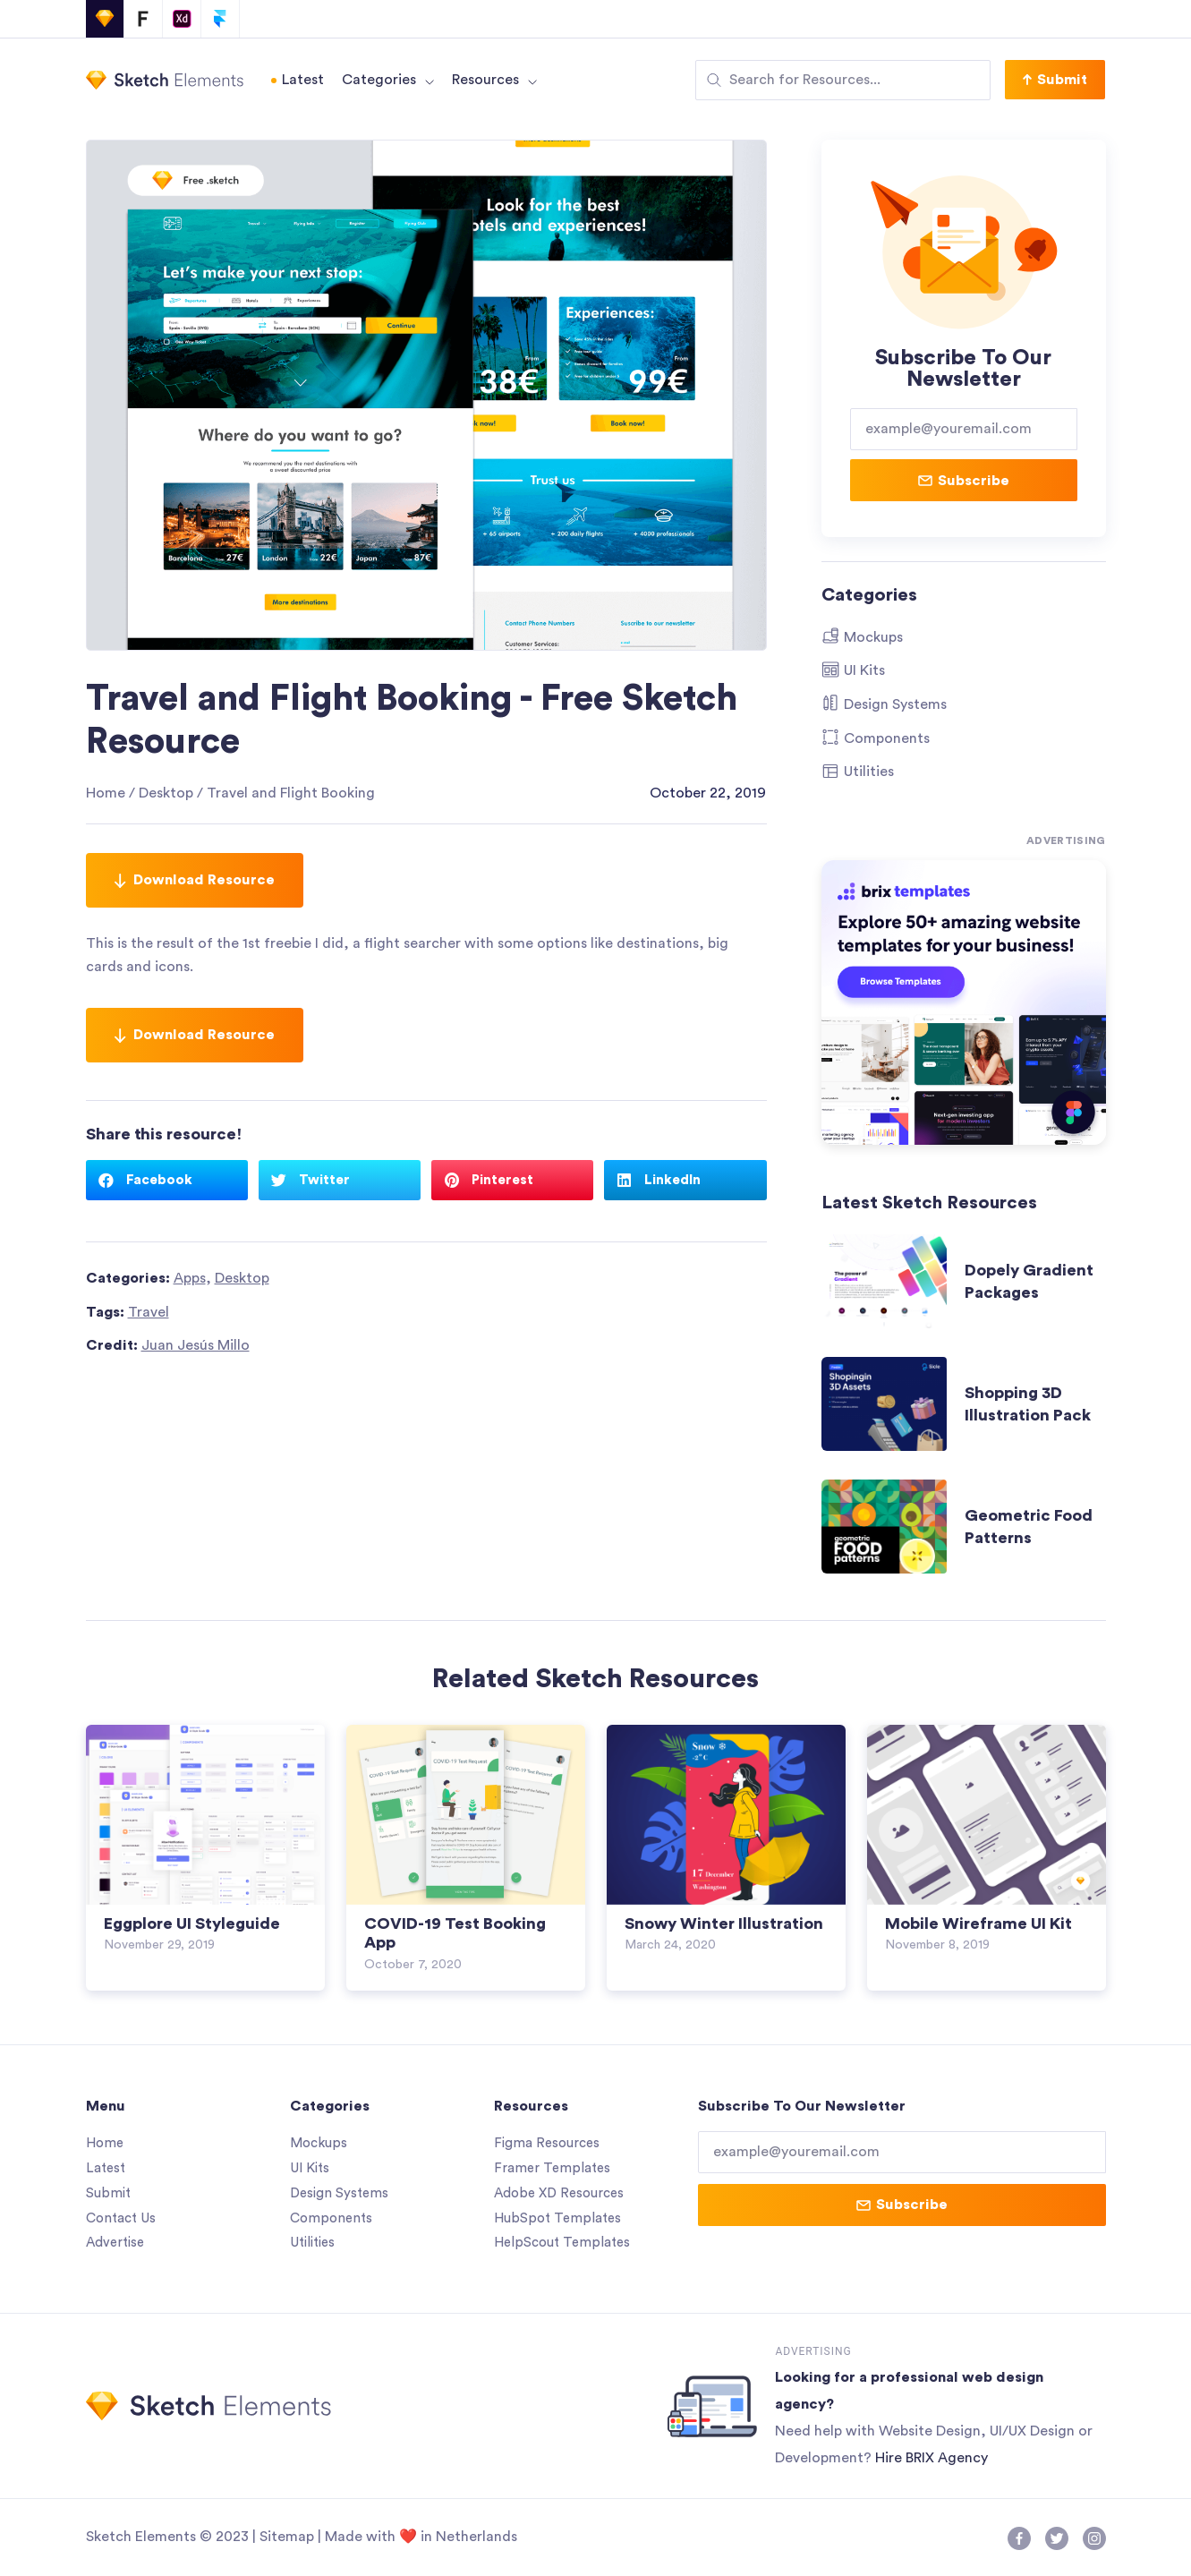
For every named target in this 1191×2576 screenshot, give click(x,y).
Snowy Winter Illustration (724, 1923)
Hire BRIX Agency (931, 2458)
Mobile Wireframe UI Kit (978, 1923)
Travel (148, 1312)
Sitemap (286, 2536)
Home (105, 793)
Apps (190, 1278)
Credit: (168, 1345)
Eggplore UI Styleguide (192, 1923)
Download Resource (195, 880)
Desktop (166, 793)
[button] (1055, 79)
